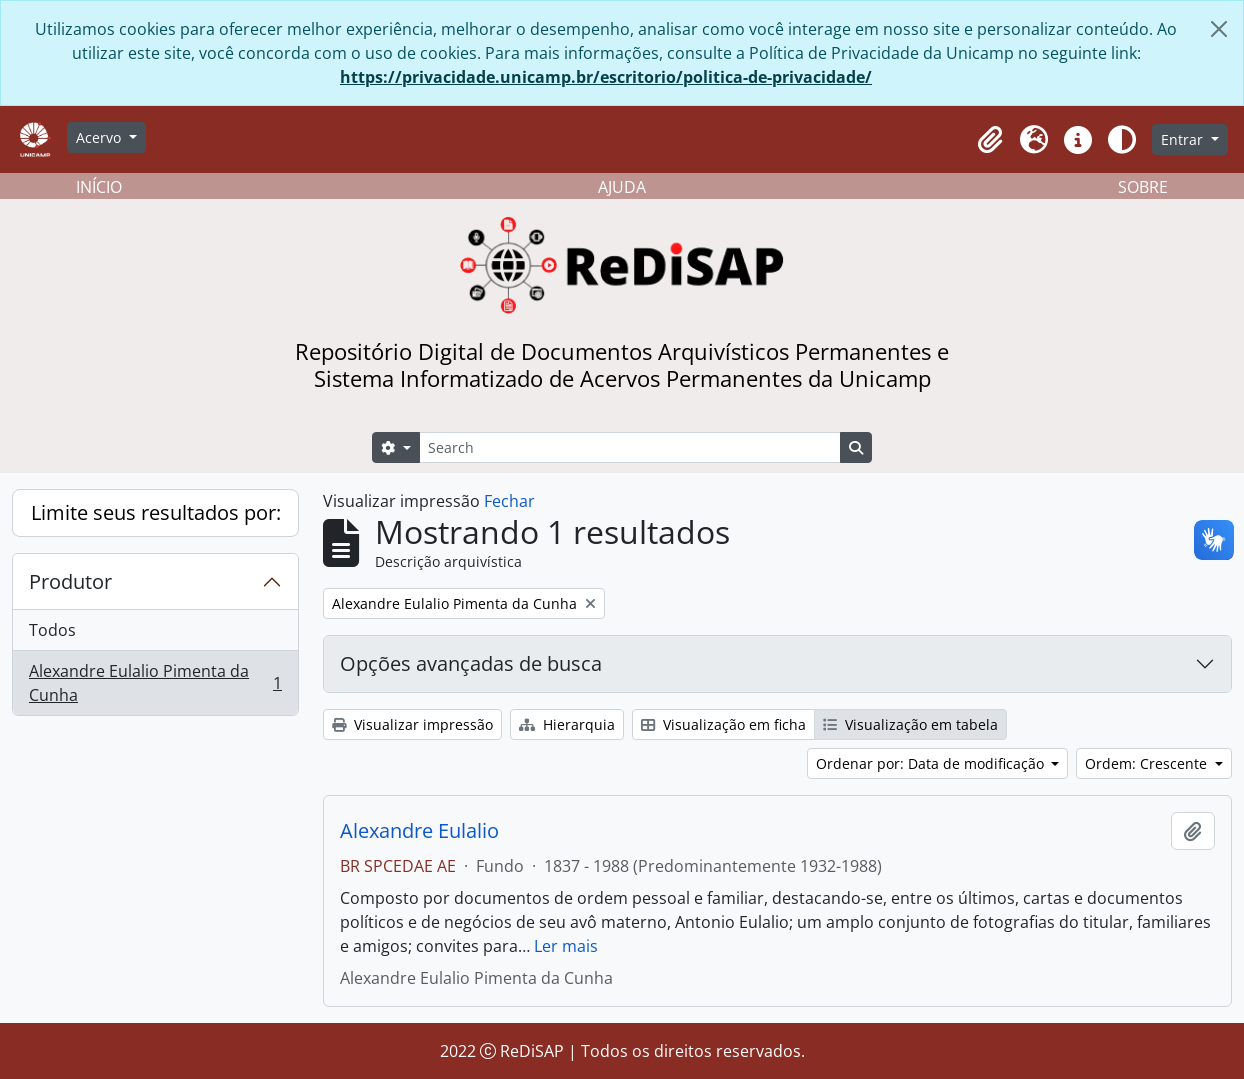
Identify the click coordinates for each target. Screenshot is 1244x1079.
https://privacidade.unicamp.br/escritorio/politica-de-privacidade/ (606, 77)
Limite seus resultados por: (156, 512)
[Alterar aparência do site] (1122, 140)
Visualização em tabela (910, 724)
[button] (990, 140)
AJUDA (622, 187)
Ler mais (566, 946)
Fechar (509, 501)
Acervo (100, 137)
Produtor (70, 581)
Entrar (1184, 139)
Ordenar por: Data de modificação (932, 763)
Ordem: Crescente (1148, 763)
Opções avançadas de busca (471, 663)
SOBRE (1143, 187)
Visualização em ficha (723, 724)
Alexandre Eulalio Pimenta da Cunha (155, 683)
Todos (52, 630)
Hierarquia (567, 724)
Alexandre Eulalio (419, 831)
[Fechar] (1219, 29)
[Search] (630, 447)
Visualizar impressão (412, 724)
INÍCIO (99, 187)
